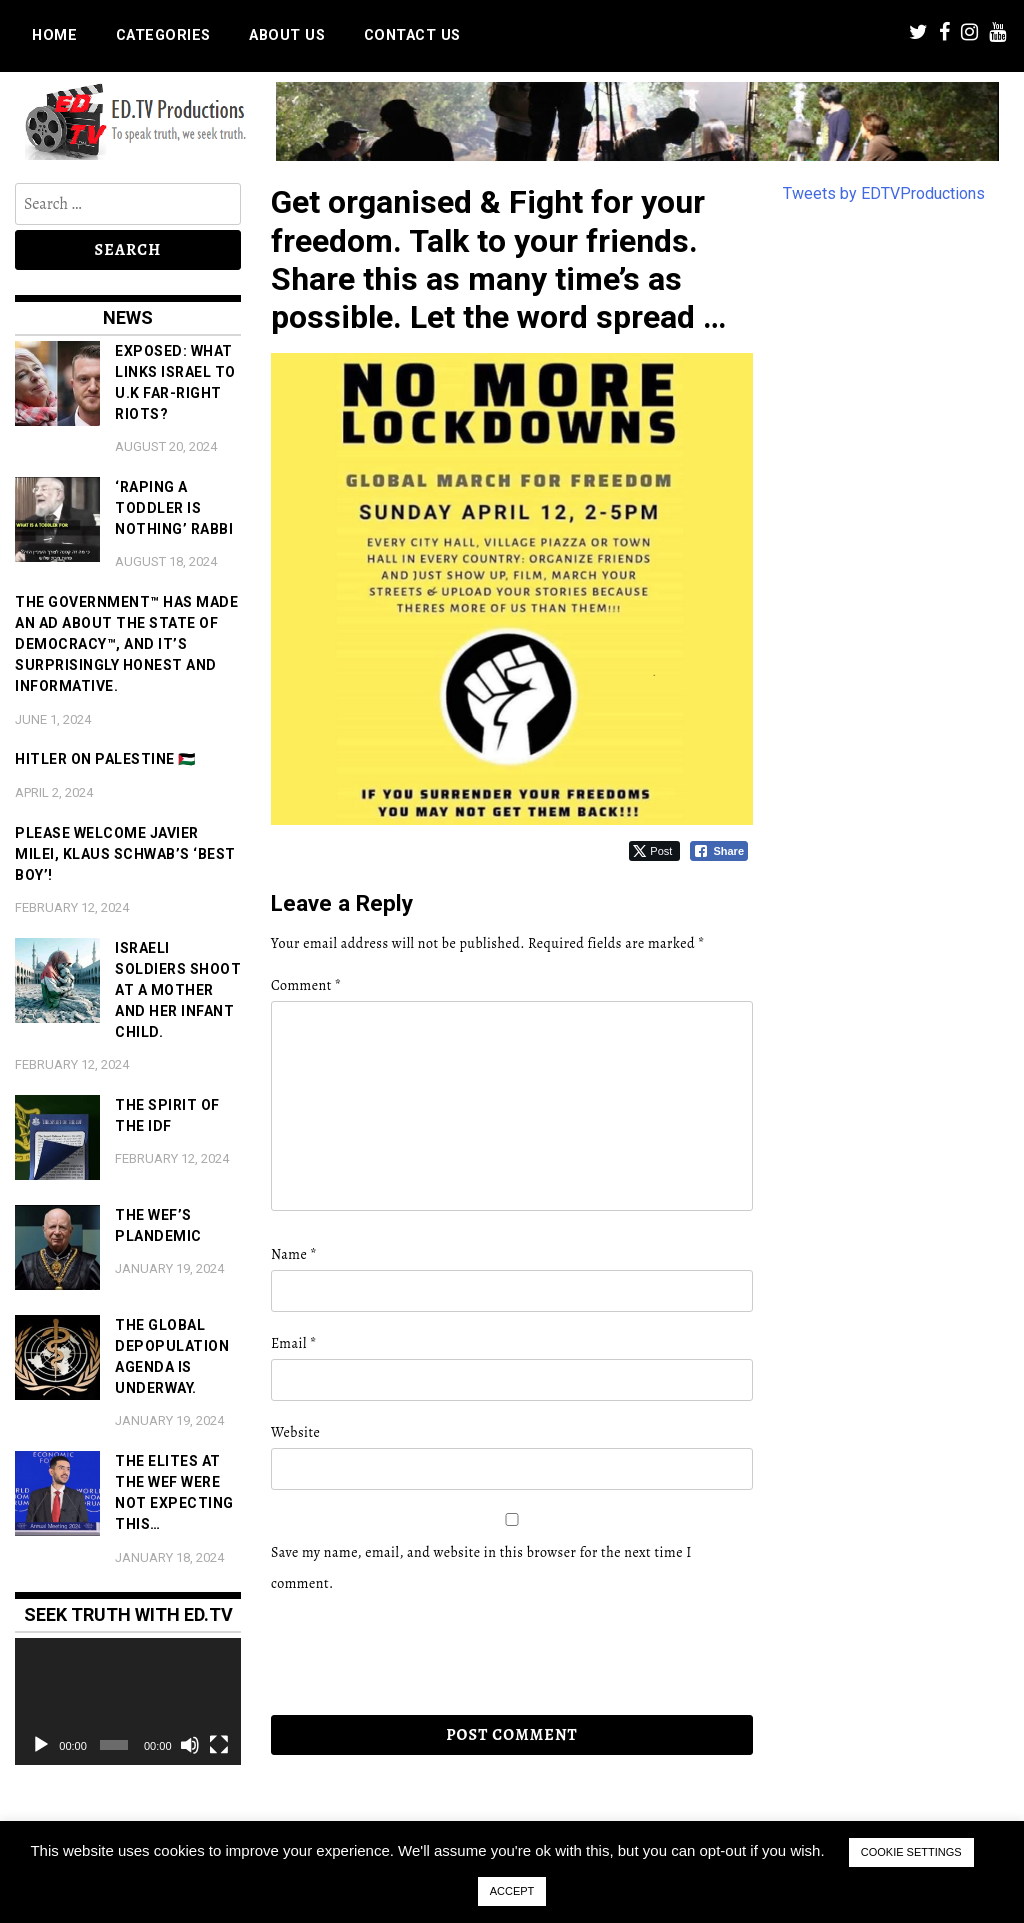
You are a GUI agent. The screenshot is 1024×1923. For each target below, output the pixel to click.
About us (287, 35)
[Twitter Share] (654, 851)
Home (54, 35)
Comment (306, 985)
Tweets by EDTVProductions (884, 193)
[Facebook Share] (719, 851)
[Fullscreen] (219, 1745)
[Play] (41, 1745)
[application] (128, 1701)
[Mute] (190, 1745)
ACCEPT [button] (512, 1891)
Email (294, 1343)
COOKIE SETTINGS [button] (911, 1852)
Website (295, 1432)
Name (294, 1254)
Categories (163, 35)
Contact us (412, 35)
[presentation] (408, 1654)
